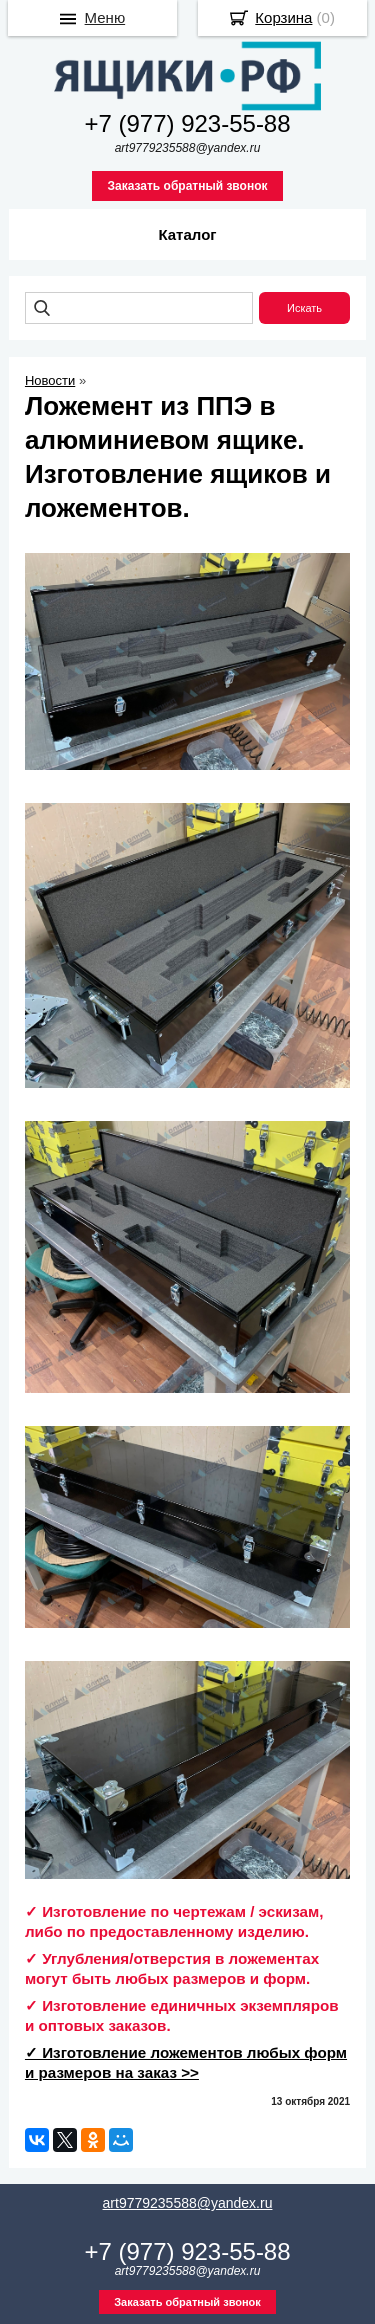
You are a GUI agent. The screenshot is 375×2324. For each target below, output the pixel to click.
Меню (105, 17)
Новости (50, 380)
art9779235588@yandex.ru (188, 2203)
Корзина (283, 17)
